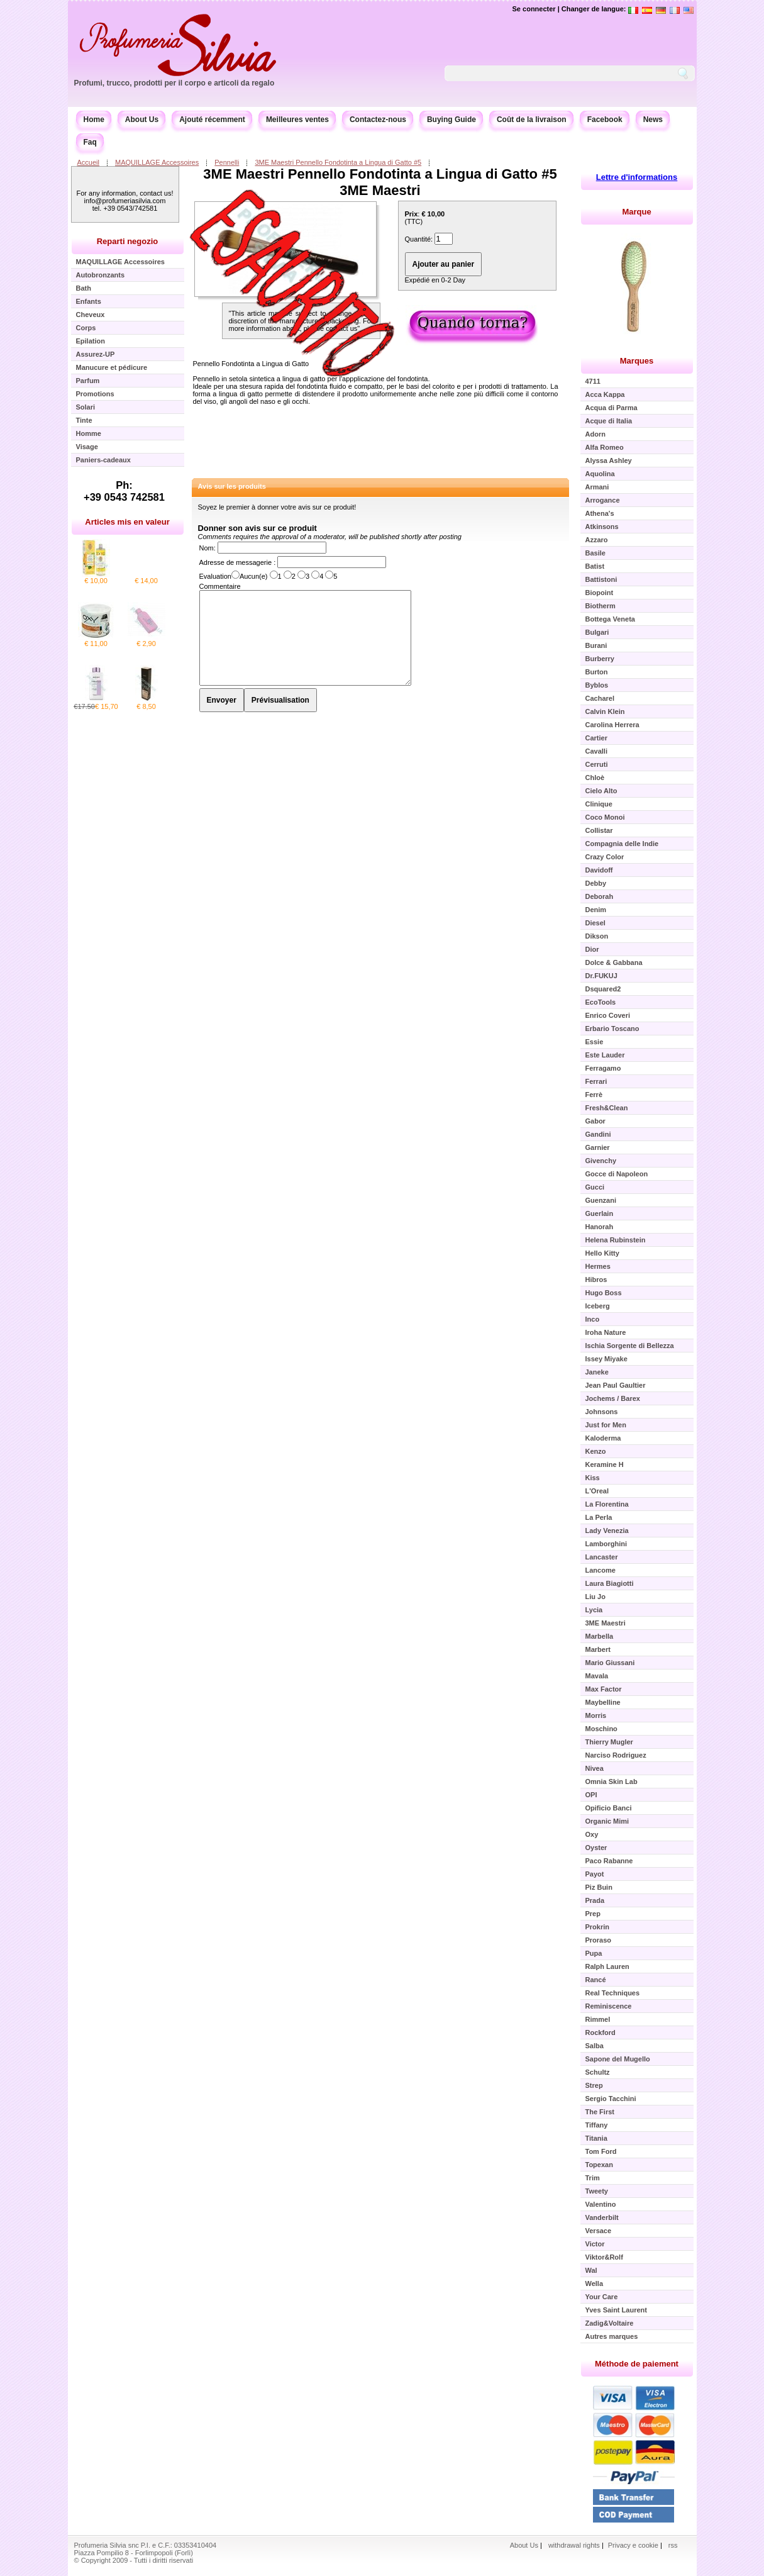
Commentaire (220, 586)
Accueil (88, 162)
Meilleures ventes (297, 119)
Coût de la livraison (532, 119)
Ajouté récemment (212, 119)
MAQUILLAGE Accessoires (157, 162)
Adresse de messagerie (236, 562)
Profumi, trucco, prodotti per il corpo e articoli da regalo (174, 83)
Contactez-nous (378, 119)
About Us (141, 119)
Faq (90, 142)
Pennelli (226, 162)
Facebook (605, 119)
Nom (206, 548)
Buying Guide (451, 119)
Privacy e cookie (634, 2545)
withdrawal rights (574, 2545)
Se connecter (534, 9)
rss (673, 2545)
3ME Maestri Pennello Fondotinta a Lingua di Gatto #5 (338, 162)
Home (94, 119)
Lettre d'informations (637, 177)
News (653, 119)
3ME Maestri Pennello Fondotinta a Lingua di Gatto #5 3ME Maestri (379, 182)
